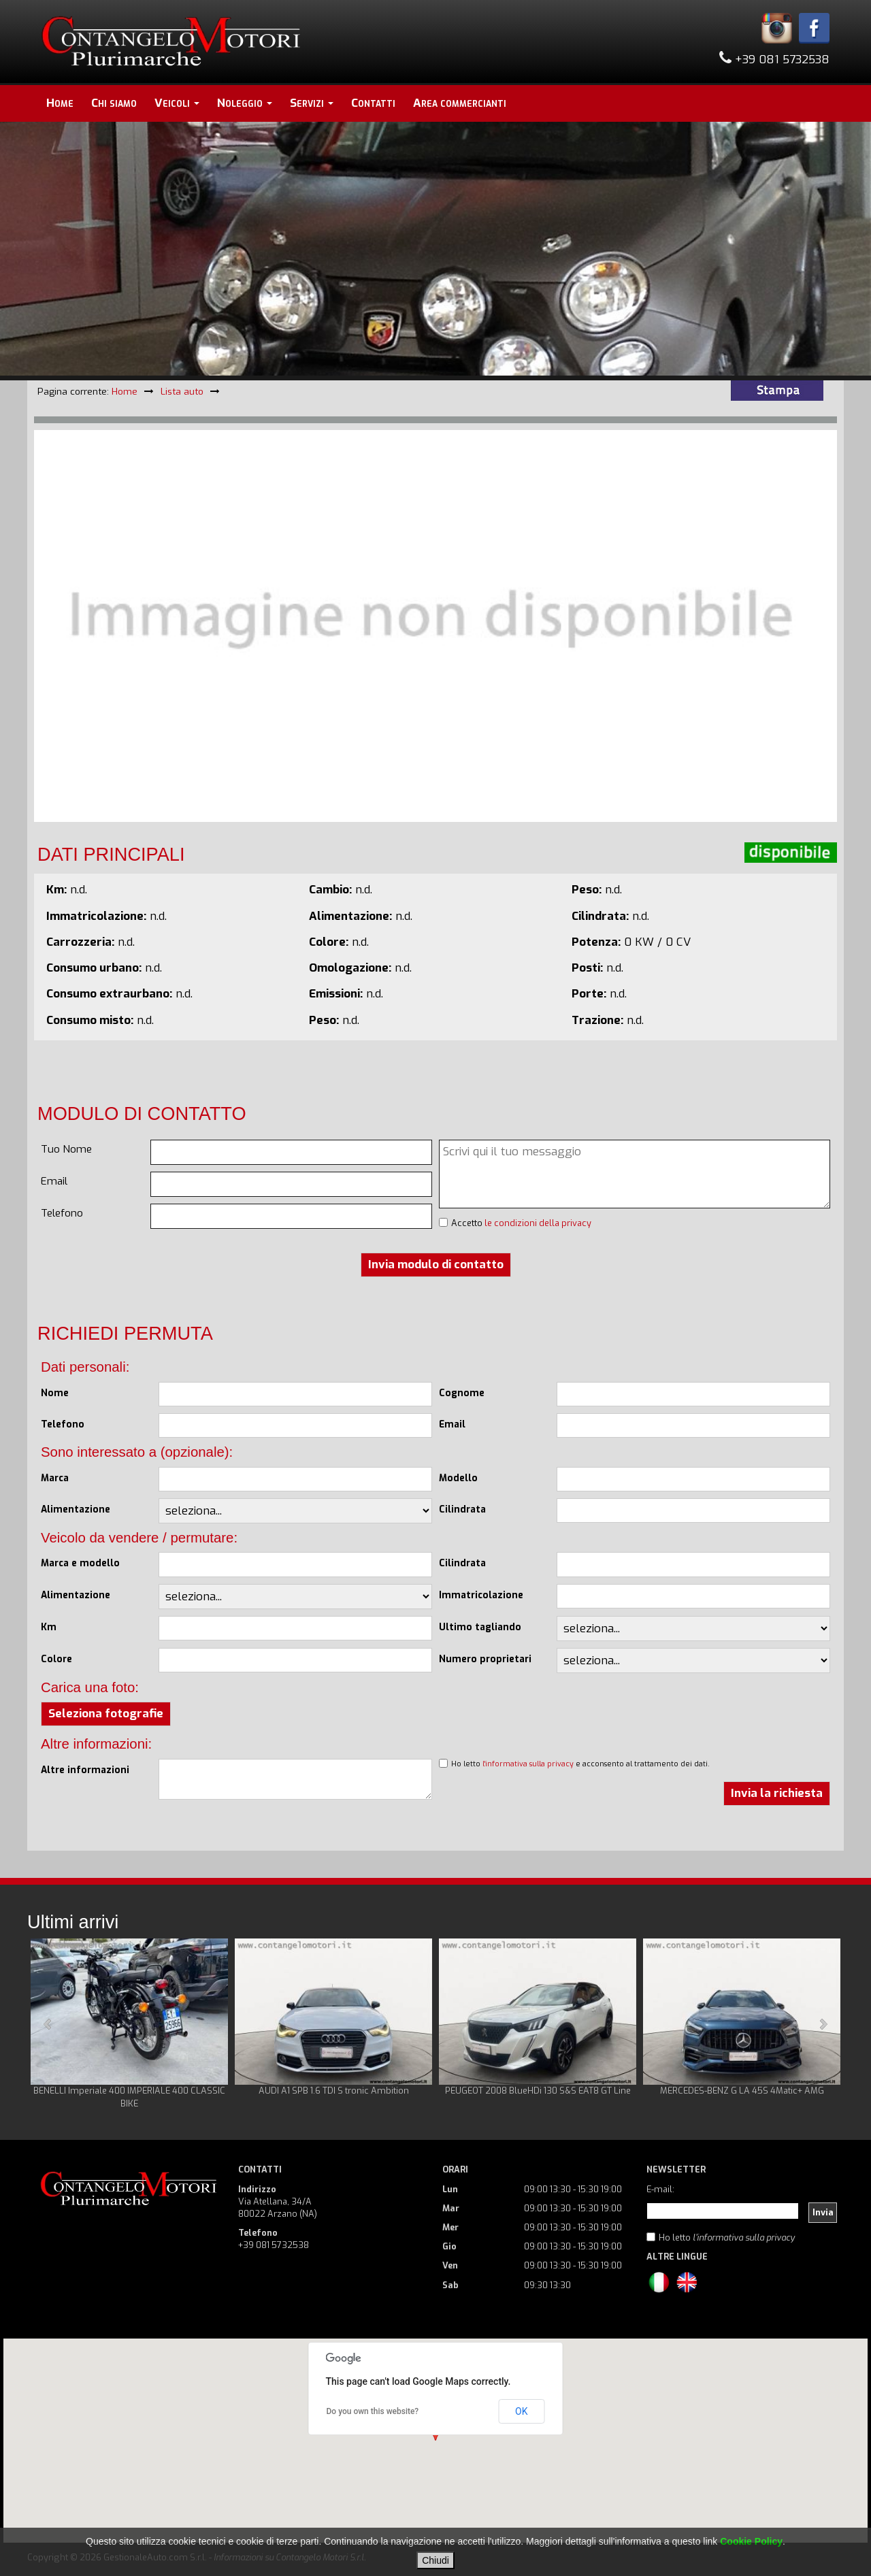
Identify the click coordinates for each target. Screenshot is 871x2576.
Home (59, 103)
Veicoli (176, 103)
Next (823, 2024)
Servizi (311, 103)
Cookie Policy (751, 2541)
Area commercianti (459, 103)
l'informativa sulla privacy (528, 1763)
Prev (48, 2024)
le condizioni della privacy (537, 1223)
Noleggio (244, 103)
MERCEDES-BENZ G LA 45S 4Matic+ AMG (742, 2090)
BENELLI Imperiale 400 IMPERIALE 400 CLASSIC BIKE (129, 2097)
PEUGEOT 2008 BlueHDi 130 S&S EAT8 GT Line (538, 2090)
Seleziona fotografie (105, 1713)
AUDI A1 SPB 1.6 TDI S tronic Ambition (334, 2090)
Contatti (373, 103)
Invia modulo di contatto (436, 1264)
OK (521, 2411)
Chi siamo (114, 103)
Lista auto (182, 391)
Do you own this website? (373, 2411)
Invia (823, 2212)
